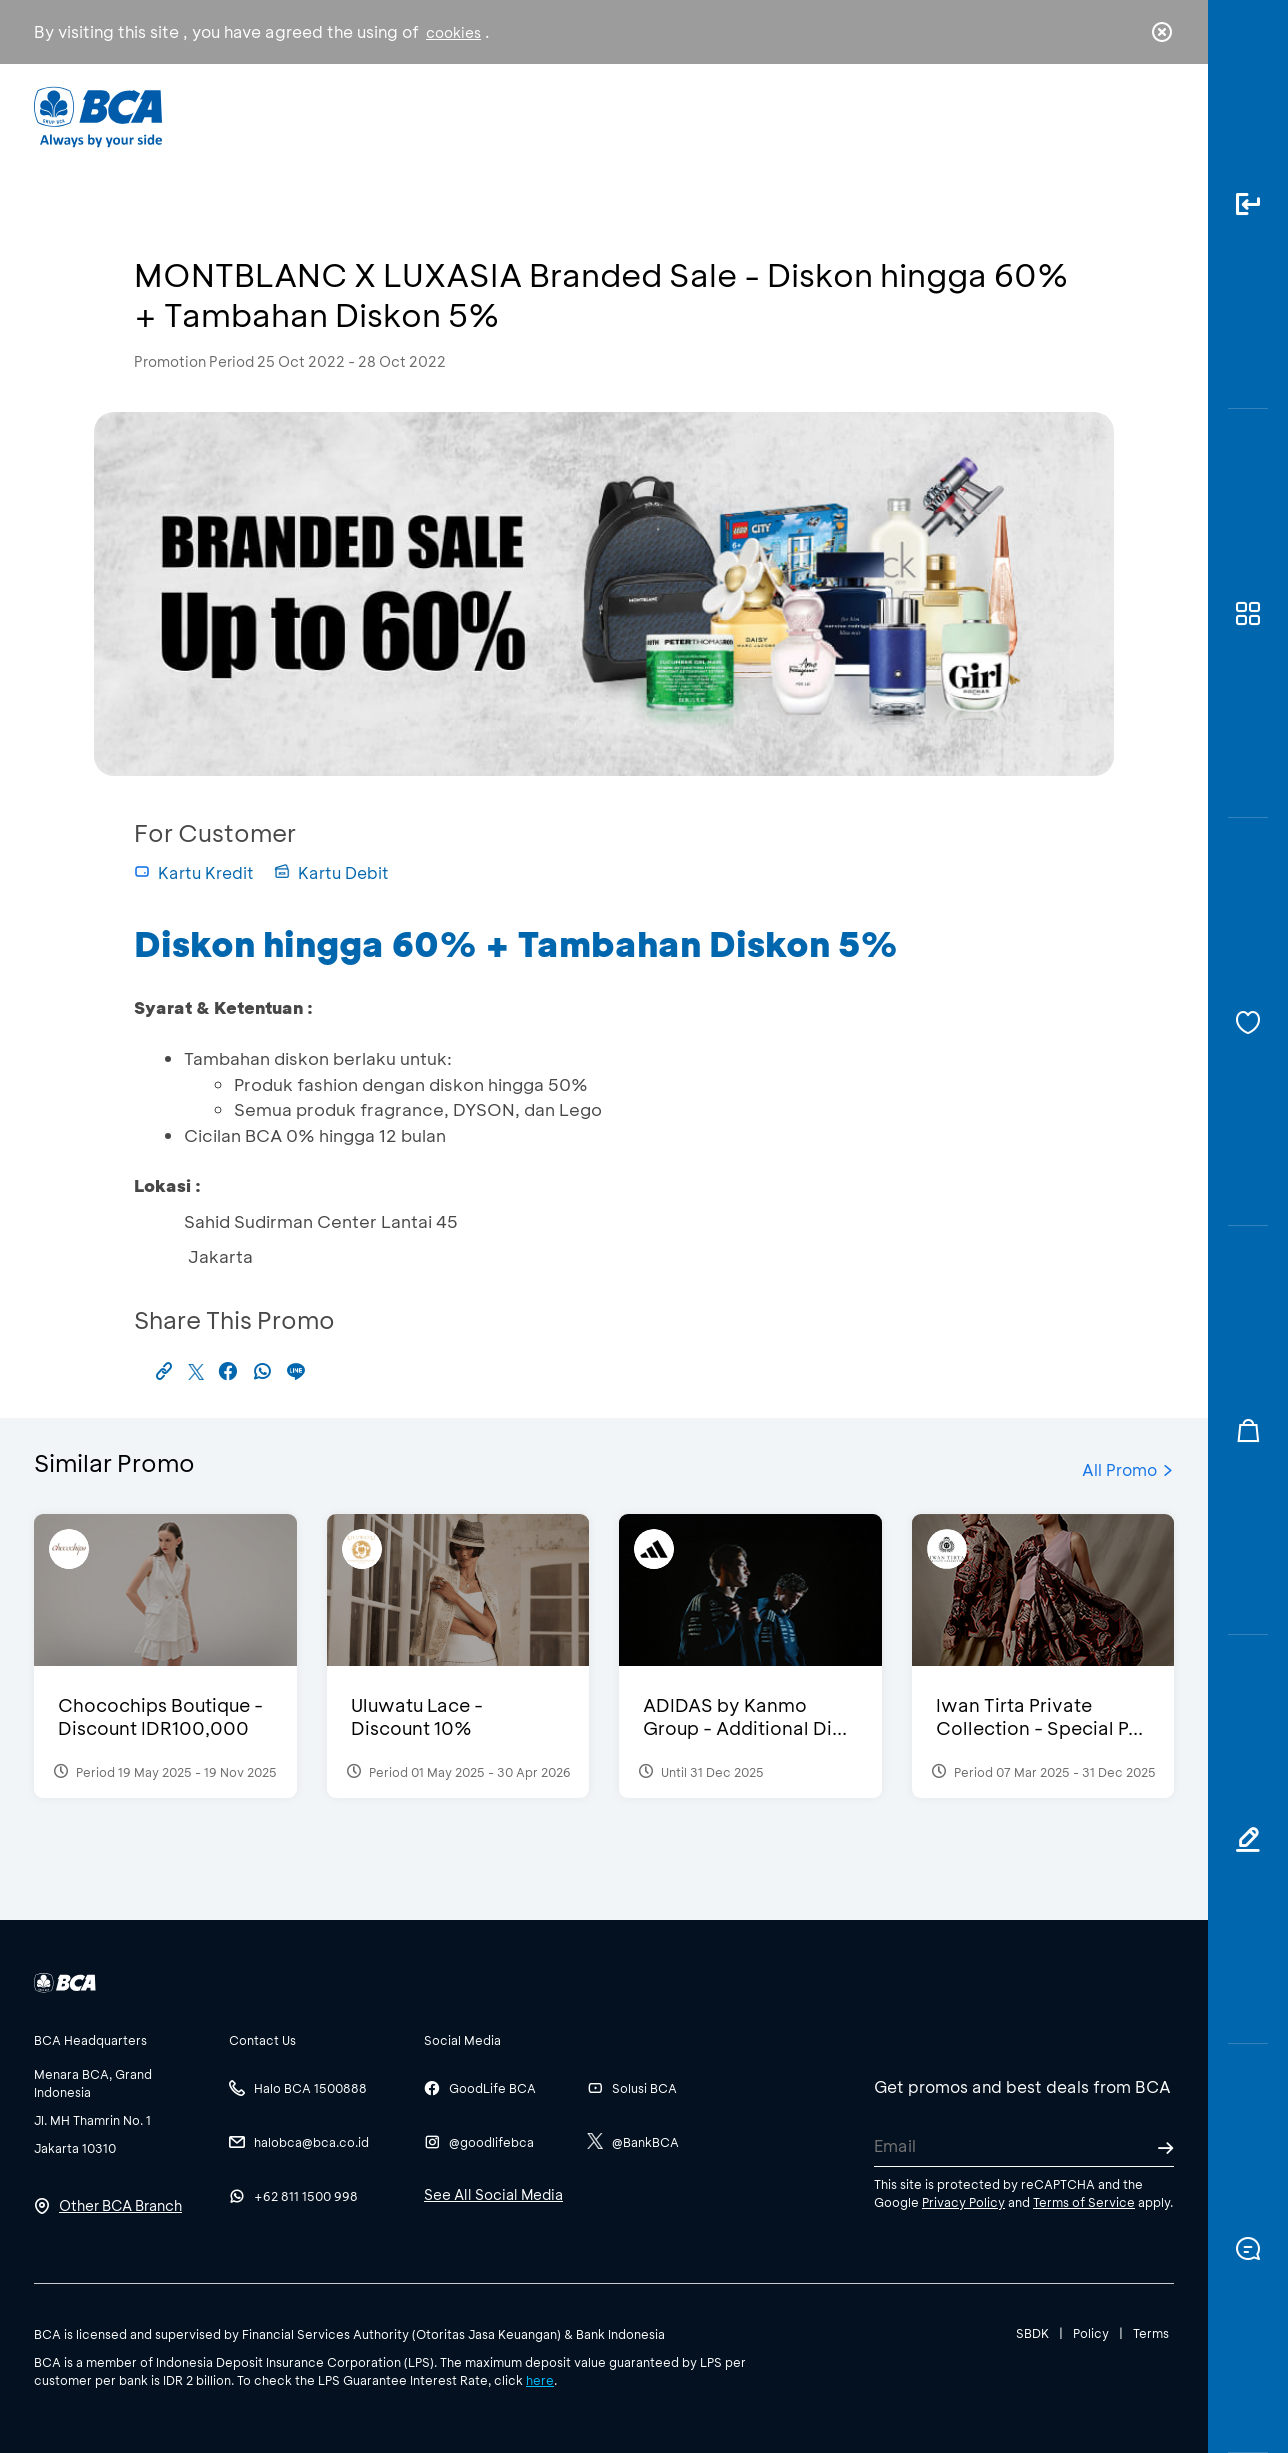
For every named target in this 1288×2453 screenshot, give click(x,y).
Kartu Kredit (194, 872)
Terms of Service (1084, 2202)
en (1156, 117)
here (540, 2380)
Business (577, 115)
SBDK (1032, 2333)
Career (853, 115)
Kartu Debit (331, 872)
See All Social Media (493, 2194)
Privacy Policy (963, 2202)
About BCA (718, 115)
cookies (453, 32)
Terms (1151, 2333)
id (1121, 117)
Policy (1091, 2333)
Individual (443, 115)
